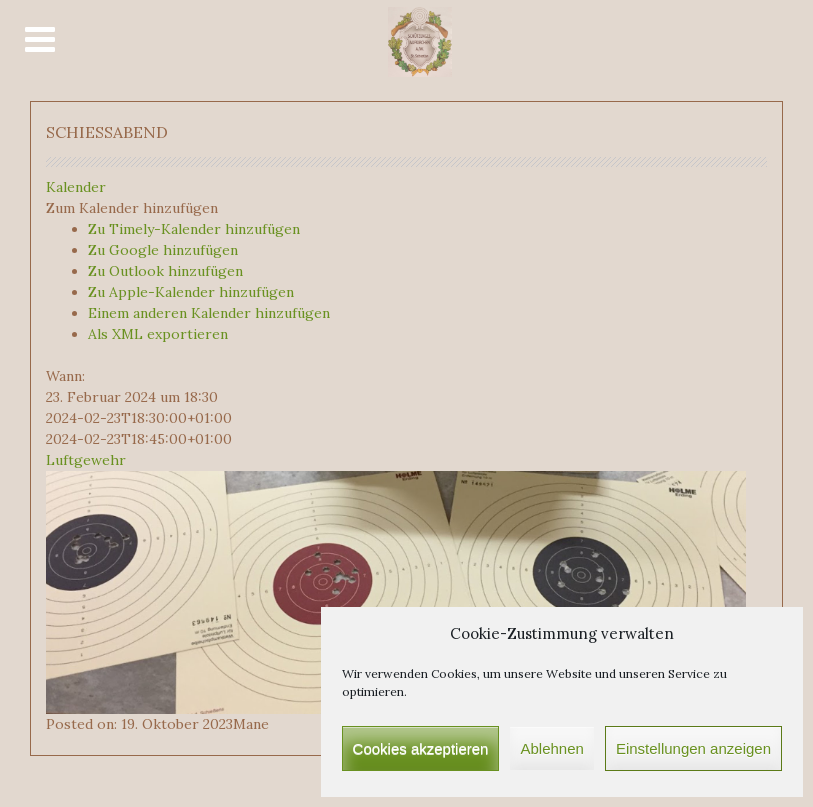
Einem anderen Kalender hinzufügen (209, 313)
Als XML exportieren (158, 334)
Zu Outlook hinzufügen (165, 271)
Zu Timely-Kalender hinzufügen (194, 229)
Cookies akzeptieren (421, 748)
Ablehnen (551, 748)
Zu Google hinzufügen (163, 250)
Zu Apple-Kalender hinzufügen (191, 292)
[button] (132, 208)
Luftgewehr (86, 460)
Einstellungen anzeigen (693, 748)
